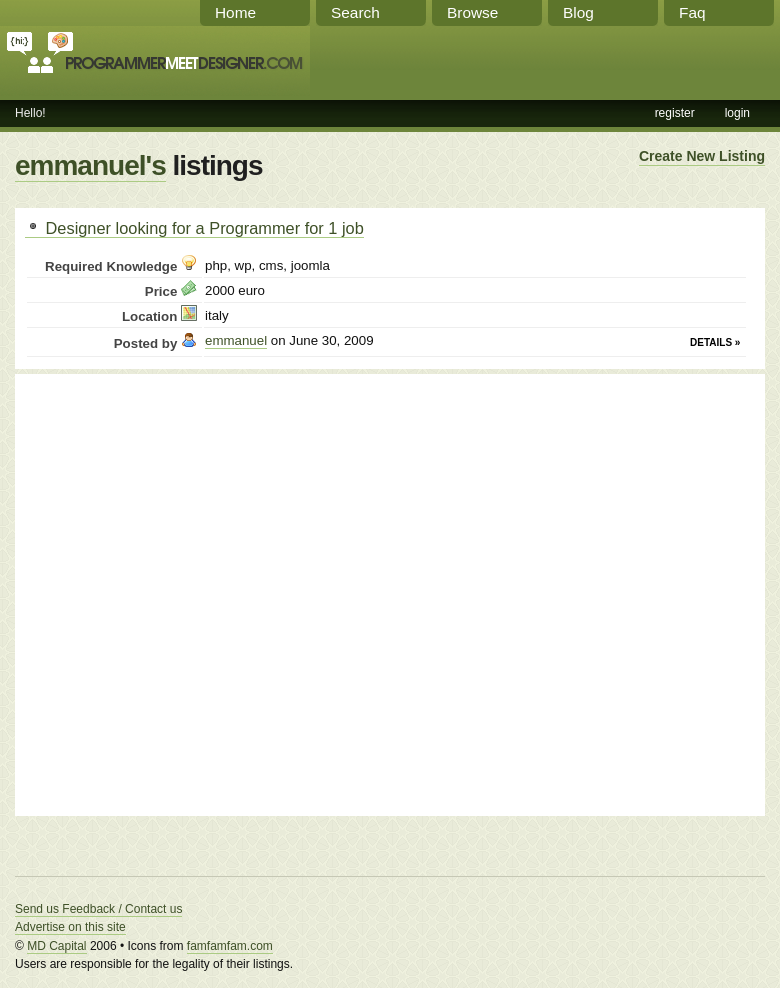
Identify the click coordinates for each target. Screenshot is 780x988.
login (737, 113)
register (675, 113)
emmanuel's (90, 165)
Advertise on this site (70, 927)
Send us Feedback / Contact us (98, 909)
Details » (715, 342)
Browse (472, 12)
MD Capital (56, 946)
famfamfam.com (230, 946)
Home (235, 12)
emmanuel (236, 340)
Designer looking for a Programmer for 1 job (194, 228)
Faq (692, 12)
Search (355, 12)
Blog (578, 12)
